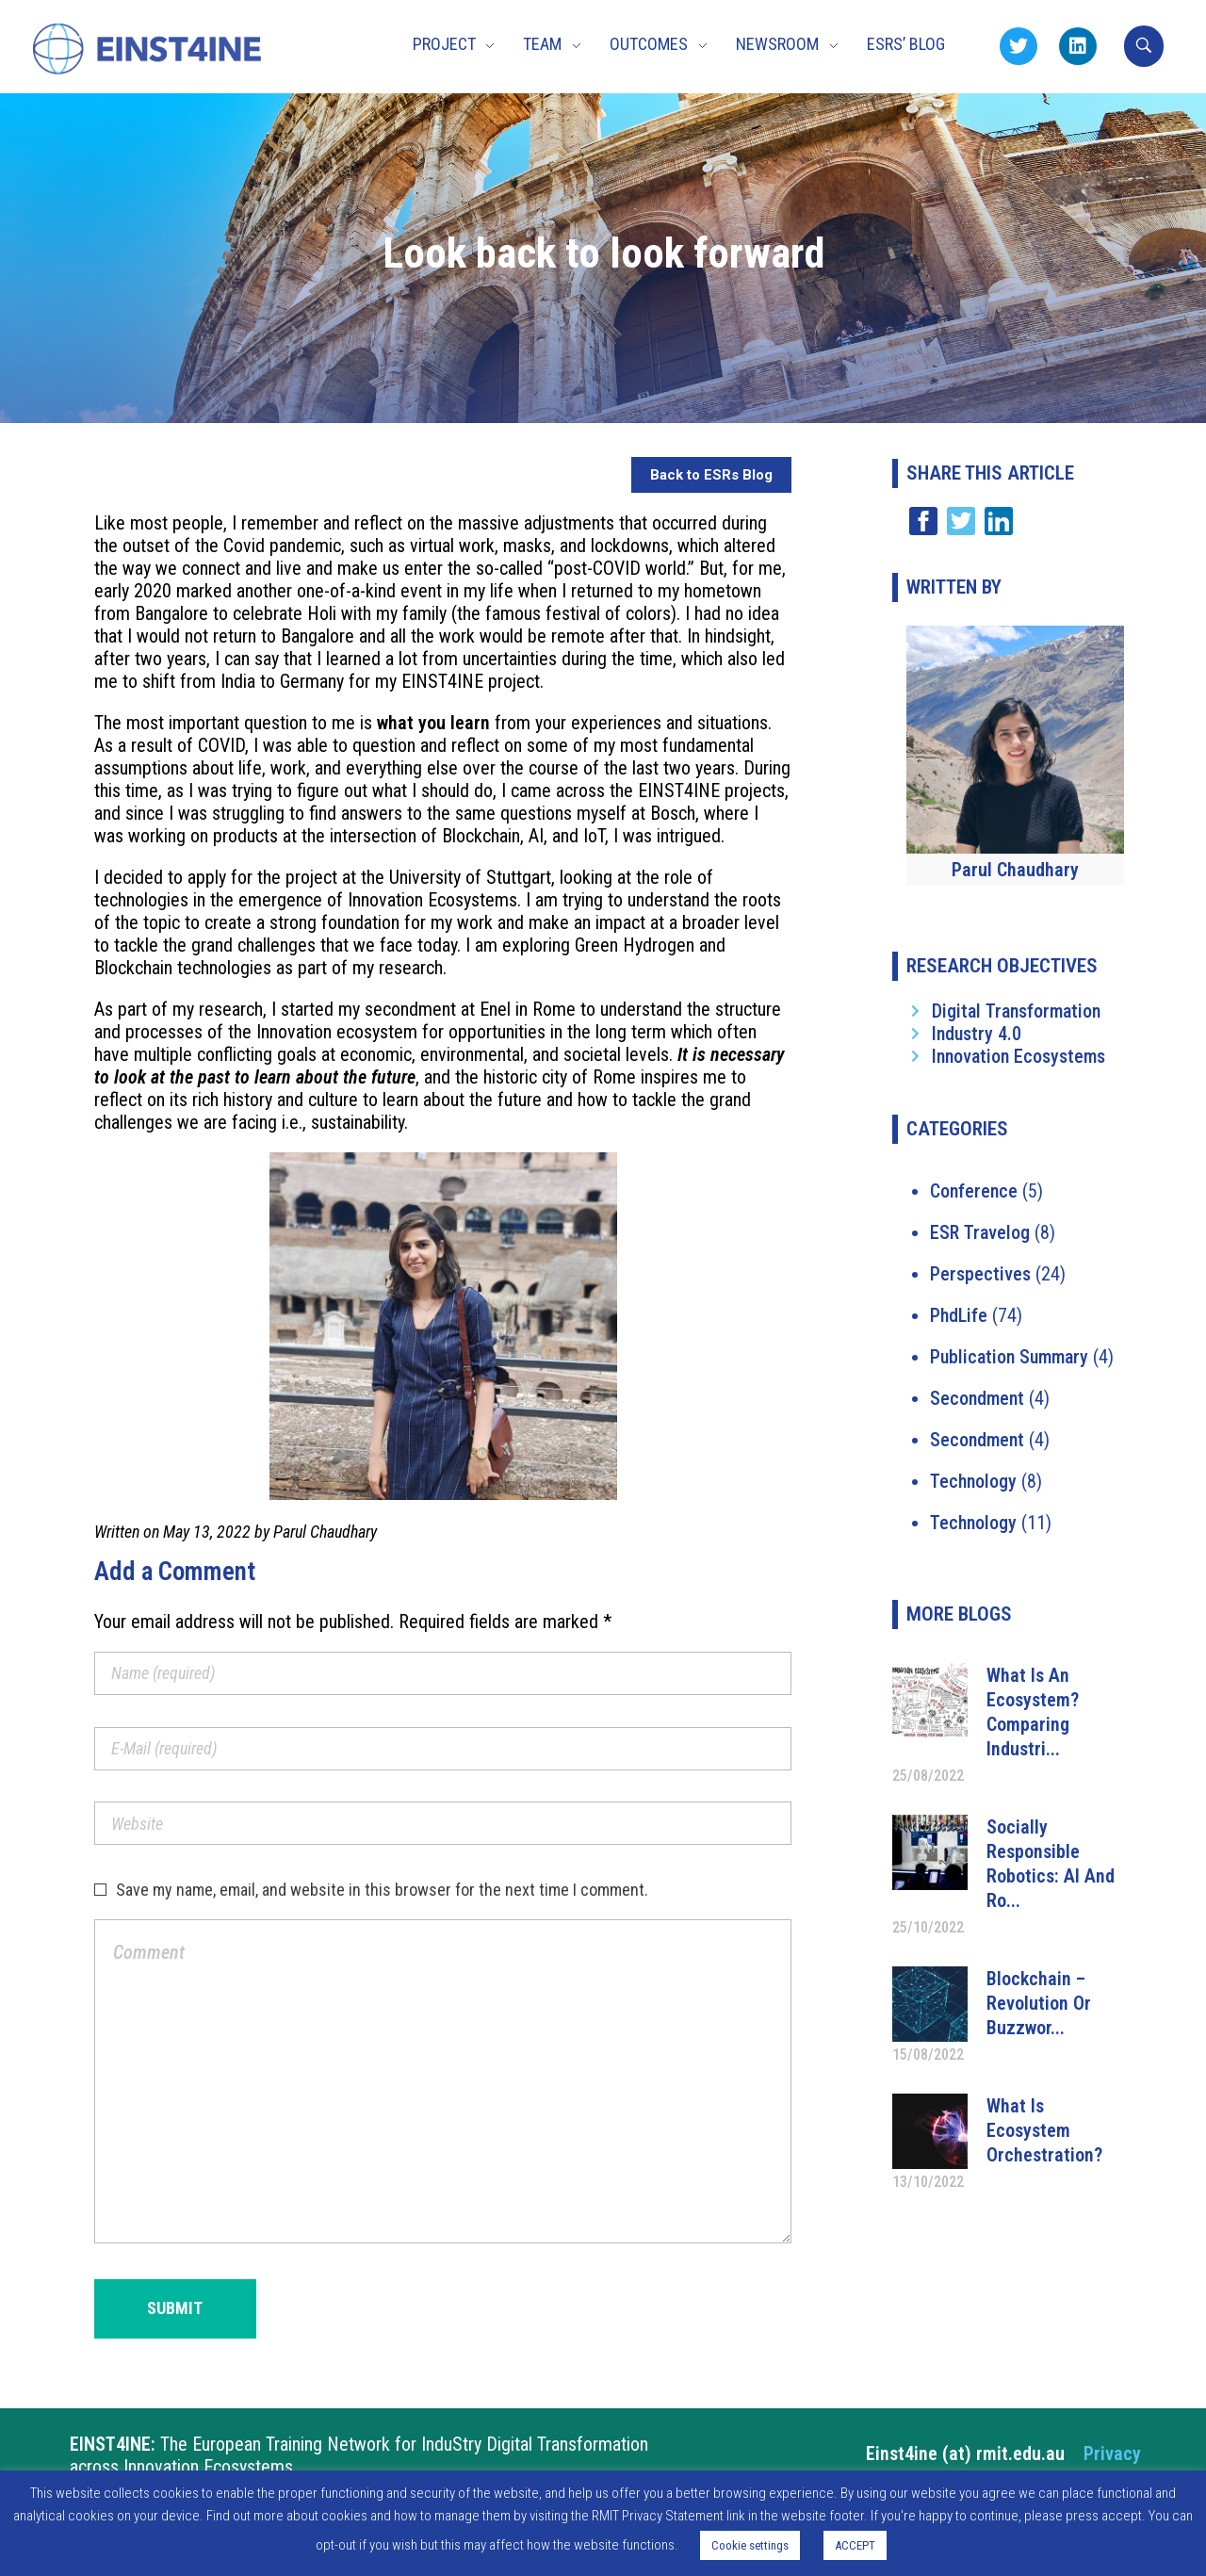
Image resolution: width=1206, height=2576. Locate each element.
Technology (973, 1481)
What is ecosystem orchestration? (1044, 2130)
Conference (974, 1191)
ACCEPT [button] (855, 2545)
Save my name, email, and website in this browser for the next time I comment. (382, 1889)
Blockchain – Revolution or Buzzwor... (1038, 2003)
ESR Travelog (980, 1232)
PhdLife (958, 1315)
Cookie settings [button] (750, 2545)
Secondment (977, 1398)
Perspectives (980, 1274)
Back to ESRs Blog (711, 474)
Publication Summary (1009, 1356)
